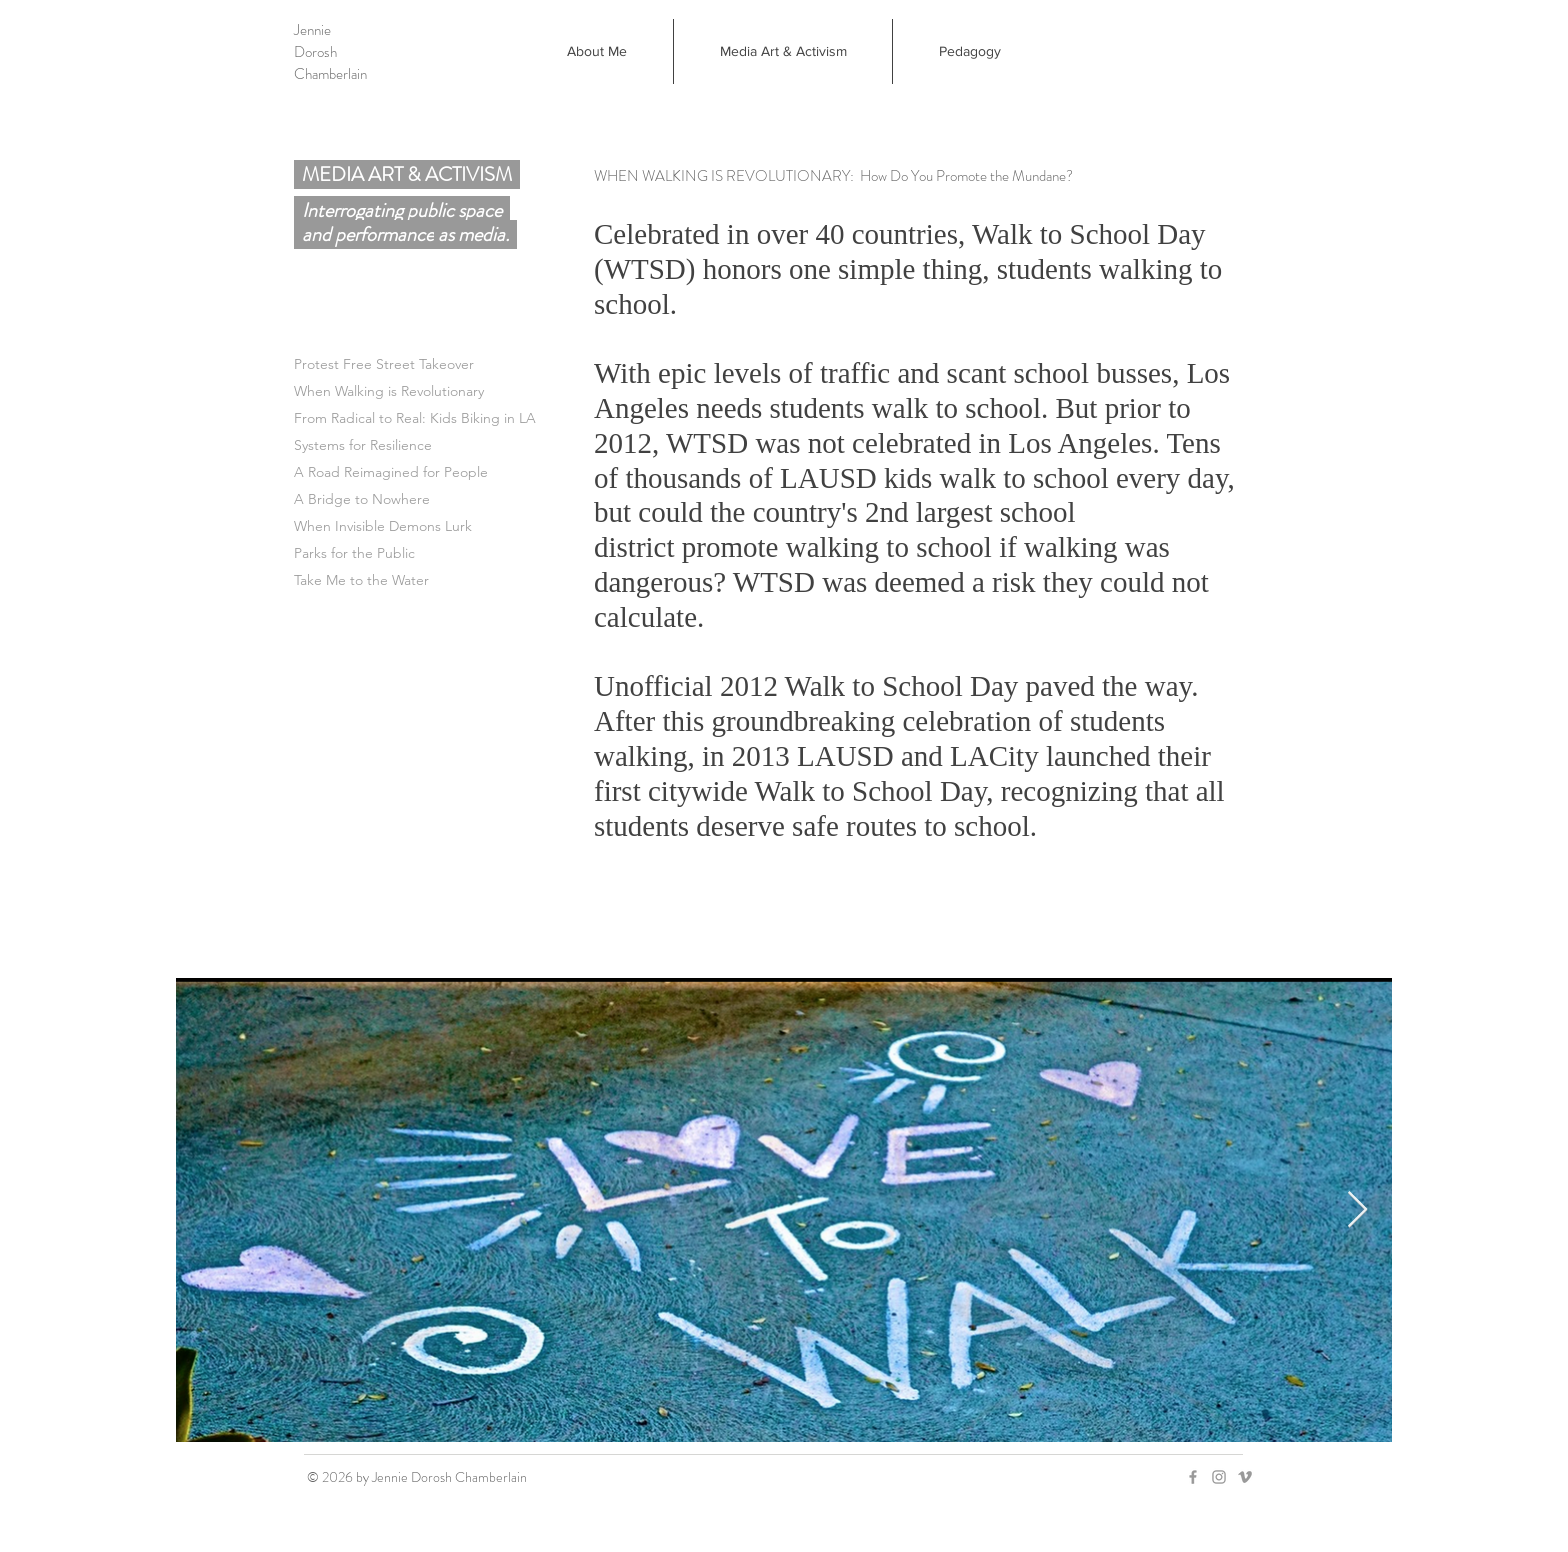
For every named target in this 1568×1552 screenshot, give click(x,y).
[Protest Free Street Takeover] (469, 364)
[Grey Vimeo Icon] (1245, 1477)
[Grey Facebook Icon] (1193, 1477)
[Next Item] (1357, 1210)
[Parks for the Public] (469, 553)
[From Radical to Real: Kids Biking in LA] (469, 418)
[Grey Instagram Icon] (1219, 1477)
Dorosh (315, 52)
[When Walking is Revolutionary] (469, 391)
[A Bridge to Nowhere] (469, 499)
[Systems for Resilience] (469, 445)
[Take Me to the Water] (469, 580)
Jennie (312, 30)
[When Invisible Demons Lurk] (469, 526)
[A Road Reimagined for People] (469, 472)
